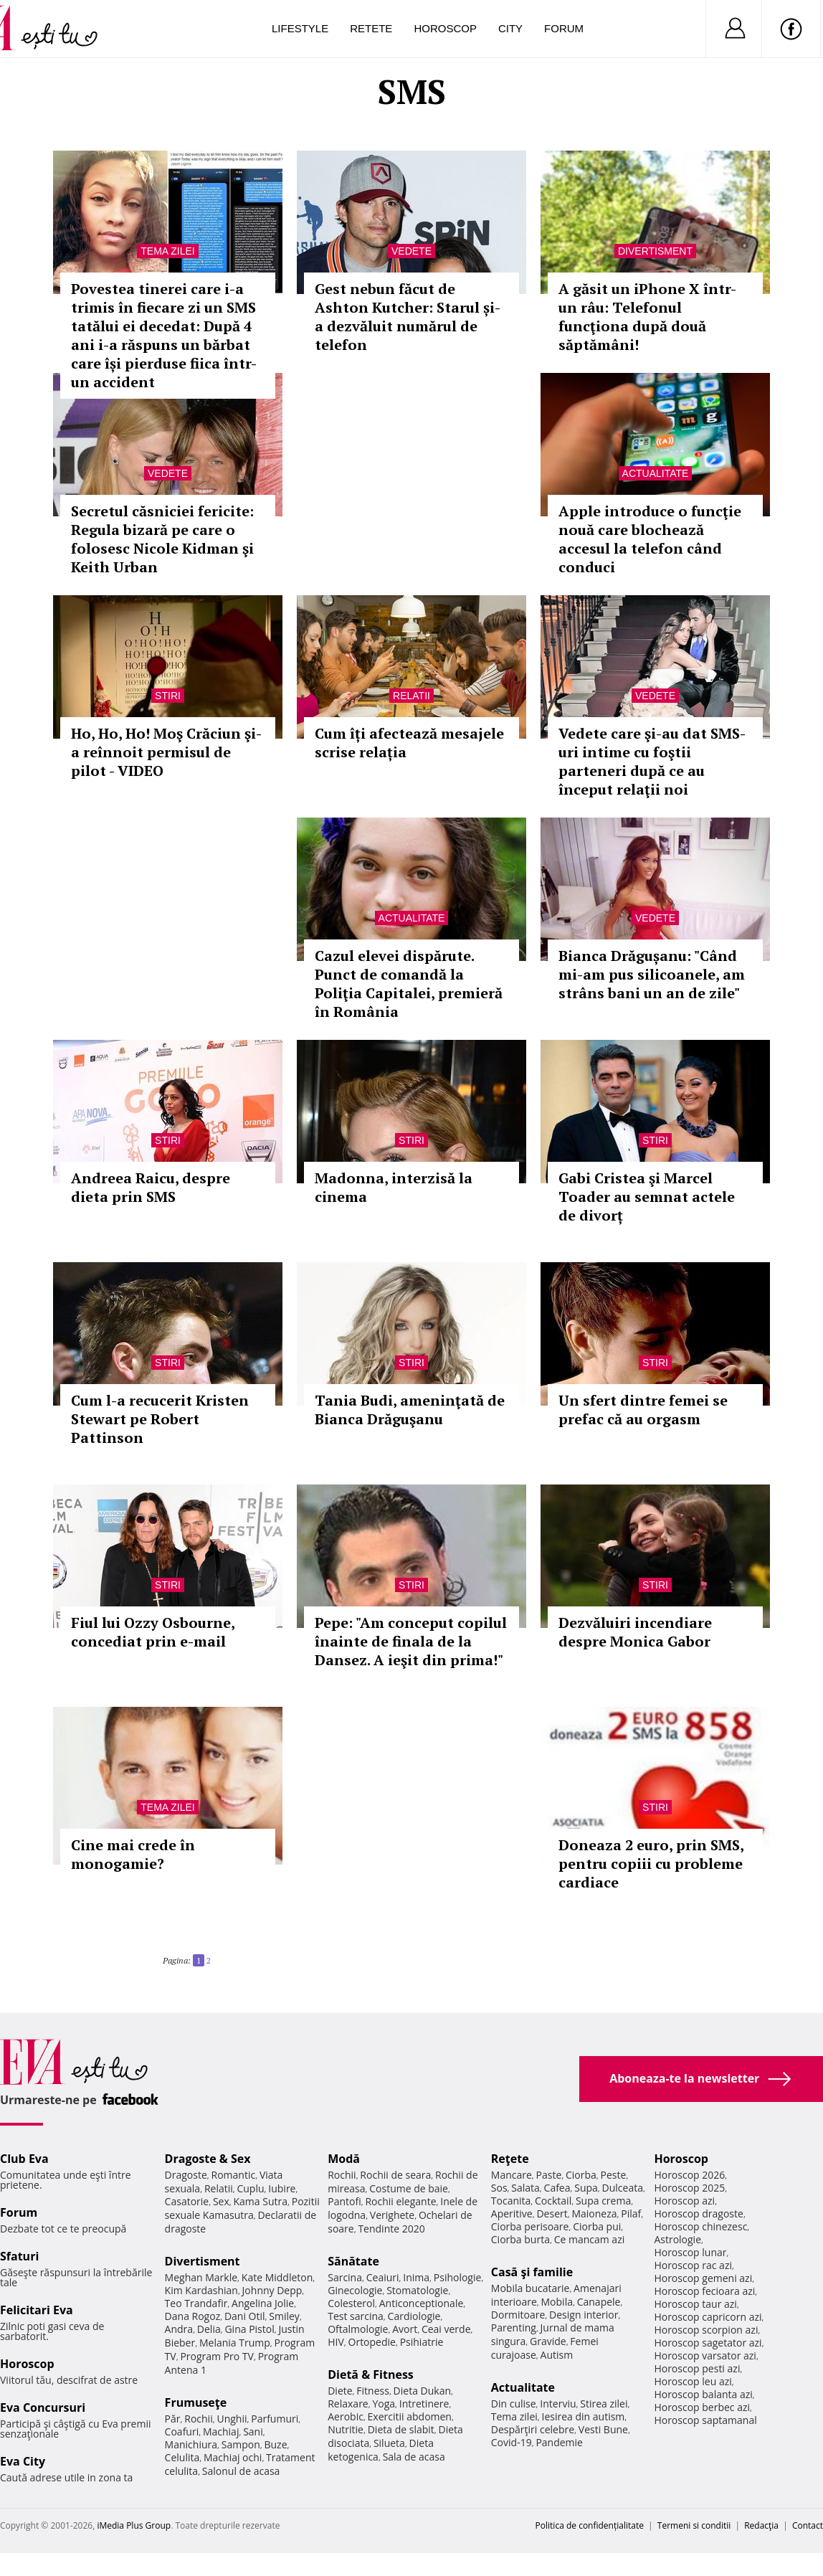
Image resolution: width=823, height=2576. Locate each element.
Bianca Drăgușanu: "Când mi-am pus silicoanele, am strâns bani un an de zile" (651, 974)
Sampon (241, 2444)
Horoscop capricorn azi (707, 2317)
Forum (564, 28)
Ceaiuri (382, 2277)
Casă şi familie (532, 2272)
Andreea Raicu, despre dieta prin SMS (150, 1187)
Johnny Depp (272, 2290)
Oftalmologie (358, 2329)
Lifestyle (300, 28)
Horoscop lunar (690, 2252)
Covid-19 (511, 2442)
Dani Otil (244, 2316)
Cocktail (553, 2200)
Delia (209, 2329)
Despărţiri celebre (532, 2429)
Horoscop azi (684, 2200)
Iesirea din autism (583, 2416)
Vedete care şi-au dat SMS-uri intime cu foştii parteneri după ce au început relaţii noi (652, 761)
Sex (221, 2201)
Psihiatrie (422, 2342)
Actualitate (655, 473)
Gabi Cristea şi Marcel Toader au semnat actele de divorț (646, 1196)
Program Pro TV (217, 2356)
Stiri (168, 695)
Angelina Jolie (263, 2303)
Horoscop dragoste (698, 2213)
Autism (557, 2355)
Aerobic (345, 2416)
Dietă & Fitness (371, 2374)
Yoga (383, 2403)
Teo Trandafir (196, 2303)
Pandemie (559, 2442)
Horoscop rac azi (693, 2265)
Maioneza (594, 2213)
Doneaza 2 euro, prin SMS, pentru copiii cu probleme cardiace (650, 1863)
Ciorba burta (520, 2239)
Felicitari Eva (36, 2310)
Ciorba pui (597, 2226)
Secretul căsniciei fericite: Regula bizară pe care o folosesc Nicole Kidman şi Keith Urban (162, 539)
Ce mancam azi (589, 2239)
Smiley (284, 2316)
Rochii (198, 2418)
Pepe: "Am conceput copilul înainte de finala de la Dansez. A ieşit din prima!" (411, 1641)
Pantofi (344, 2201)
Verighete (392, 2215)
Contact (807, 2525)
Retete (371, 28)
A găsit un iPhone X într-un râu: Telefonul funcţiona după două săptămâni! (647, 316)
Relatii (411, 695)
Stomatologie (417, 2290)
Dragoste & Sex (208, 2159)
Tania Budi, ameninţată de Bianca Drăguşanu (410, 1410)
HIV (336, 2342)
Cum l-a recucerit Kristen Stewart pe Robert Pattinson (160, 1419)
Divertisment (655, 251)
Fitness (372, 2390)
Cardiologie (414, 2316)
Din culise (513, 2403)
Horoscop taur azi (695, 2304)
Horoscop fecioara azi (704, 2291)
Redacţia (761, 2525)
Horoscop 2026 (689, 2175)
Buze (275, 2444)
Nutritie (345, 2429)
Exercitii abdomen (410, 2416)
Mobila (557, 2302)
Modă (344, 2159)
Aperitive (512, 2213)
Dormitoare (518, 2314)
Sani (253, 2431)
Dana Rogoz (193, 2316)
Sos (499, 2187)
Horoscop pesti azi (697, 2368)
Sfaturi (19, 2256)
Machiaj (221, 2431)
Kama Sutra (260, 2201)
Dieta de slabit (401, 2429)
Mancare (511, 2175)
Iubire (281, 2188)
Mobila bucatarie (530, 2288)
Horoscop (445, 28)
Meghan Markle (201, 2277)
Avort (404, 2329)
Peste (614, 2175)
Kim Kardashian (201, 2290)
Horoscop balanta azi (703, 2394)
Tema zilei (167, 251)
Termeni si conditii (694, 2525)
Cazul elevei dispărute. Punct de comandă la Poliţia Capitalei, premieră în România (409, 983)
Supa (586, 2187)
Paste (549, 2175)
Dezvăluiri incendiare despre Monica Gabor (635, 1632)
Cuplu (250, 2188)
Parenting (513, 2327)
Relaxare (348, 2403)
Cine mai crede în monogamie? (133, 1854)
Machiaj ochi (233, 2457)
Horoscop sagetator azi (707, 2342)
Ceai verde (446, 2329)
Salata (525, 2187)
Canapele (599, 2302)
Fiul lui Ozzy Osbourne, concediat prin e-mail (152, 1632)
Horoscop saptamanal (705, 2420)
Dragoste (186, 2175)
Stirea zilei (603, 2403)
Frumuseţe (196, 2402)
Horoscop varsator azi (705, 2355)
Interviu (558, 2403)
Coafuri (182, 2431)
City (510, 28)
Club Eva (24, 2159)
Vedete (411, 251)
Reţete (510, 2159)
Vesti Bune (603, 2429)
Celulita (182, 2457)
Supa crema (603, 2200)
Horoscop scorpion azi (706, 2329)
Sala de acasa (414, 2456)
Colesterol (351, 2303)
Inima (416, 2277)
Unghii (232, 2418)
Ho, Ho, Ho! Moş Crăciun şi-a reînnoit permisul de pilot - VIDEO (166, 752)
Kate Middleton (277, 2277)
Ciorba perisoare (530, 2226)
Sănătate (353, 2261)
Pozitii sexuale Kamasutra (242, 2208)
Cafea (557, 2187)
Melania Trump (234, 2342)
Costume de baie (408, 2188)
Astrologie (677, 2239)
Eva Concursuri (42, 2407)
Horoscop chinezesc (700, 2226)
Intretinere (424, 2403)
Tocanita (511, 2200)
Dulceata (622, 2187)
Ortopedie (372, 2342)
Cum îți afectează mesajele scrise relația (409, 743)
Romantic (233, 2175)
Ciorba (581, 2175)
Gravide (548, 2341)
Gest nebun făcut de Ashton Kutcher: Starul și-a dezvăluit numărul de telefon (407, 316)
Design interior (583, 2314)
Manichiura (191, 2444)
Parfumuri (274, 2418)
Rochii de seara (395, 2175)
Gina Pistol (249, 2329)
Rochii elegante (400, 2201)
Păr (173, 2418)
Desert (551, 2213)
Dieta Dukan (422, 2390)
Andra (179, 2329)
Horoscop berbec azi (702, 2407)
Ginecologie (355, 2290)
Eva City (22, 2461)
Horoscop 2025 (689, 2187)
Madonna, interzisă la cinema (393, 1187)
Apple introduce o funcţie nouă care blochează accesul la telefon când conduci (649, 539)
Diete (340, 2390)
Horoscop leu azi (692, 2381)
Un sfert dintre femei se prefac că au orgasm (643, 1410)
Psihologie (458, 2277)
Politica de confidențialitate (590, 2525)
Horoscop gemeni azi (703, 2278)
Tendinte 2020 (391, 2228)
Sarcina (345, 2277)
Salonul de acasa (241, 2471)
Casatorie (187, 2201)
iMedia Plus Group (134, 2525)
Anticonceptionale (421, 2303)
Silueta (389, 2443)
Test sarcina (356, 2316)
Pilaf (631, 2213)
